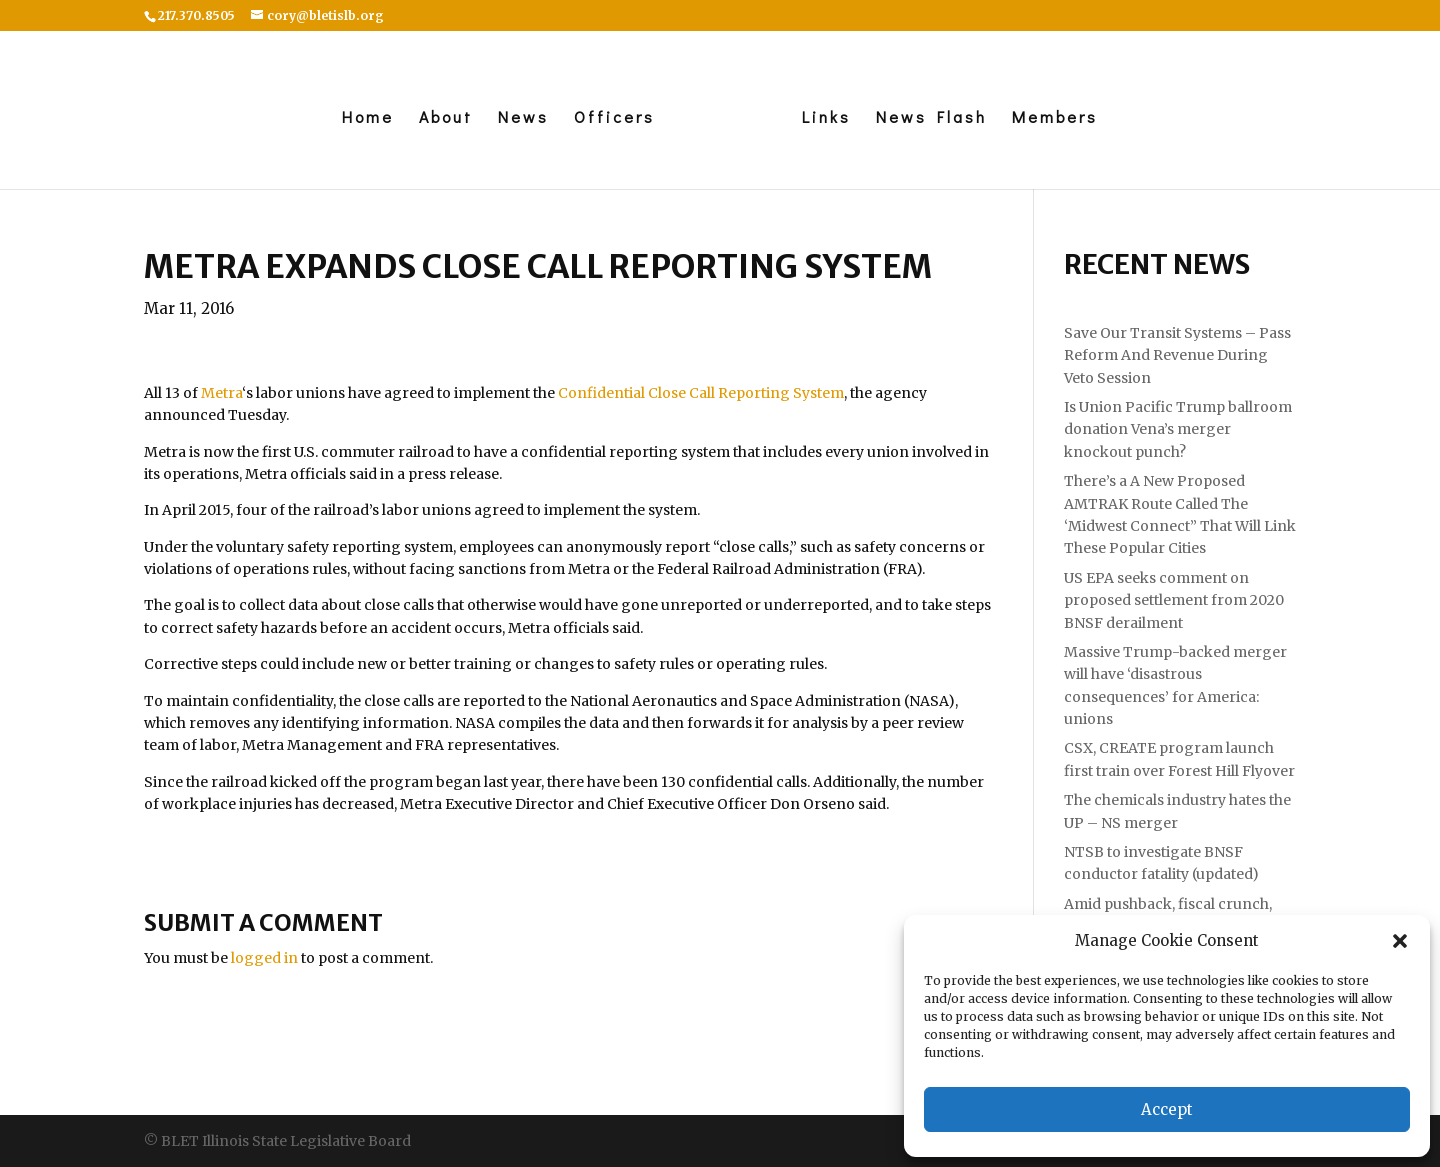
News (523, 118)
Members (1055, 118)
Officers (614, 118)
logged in (264, 958)
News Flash (931, 118)
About (446, 118)
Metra (221, 393)
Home (368, 118)
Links (826, 118)
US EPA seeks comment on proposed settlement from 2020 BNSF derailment (1174, 600)
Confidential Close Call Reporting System (701, 393)
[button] (1400, 941)
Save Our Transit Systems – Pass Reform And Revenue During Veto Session (1177, 355)
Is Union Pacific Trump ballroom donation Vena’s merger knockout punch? (1178, 429)
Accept (1167, 1109)
